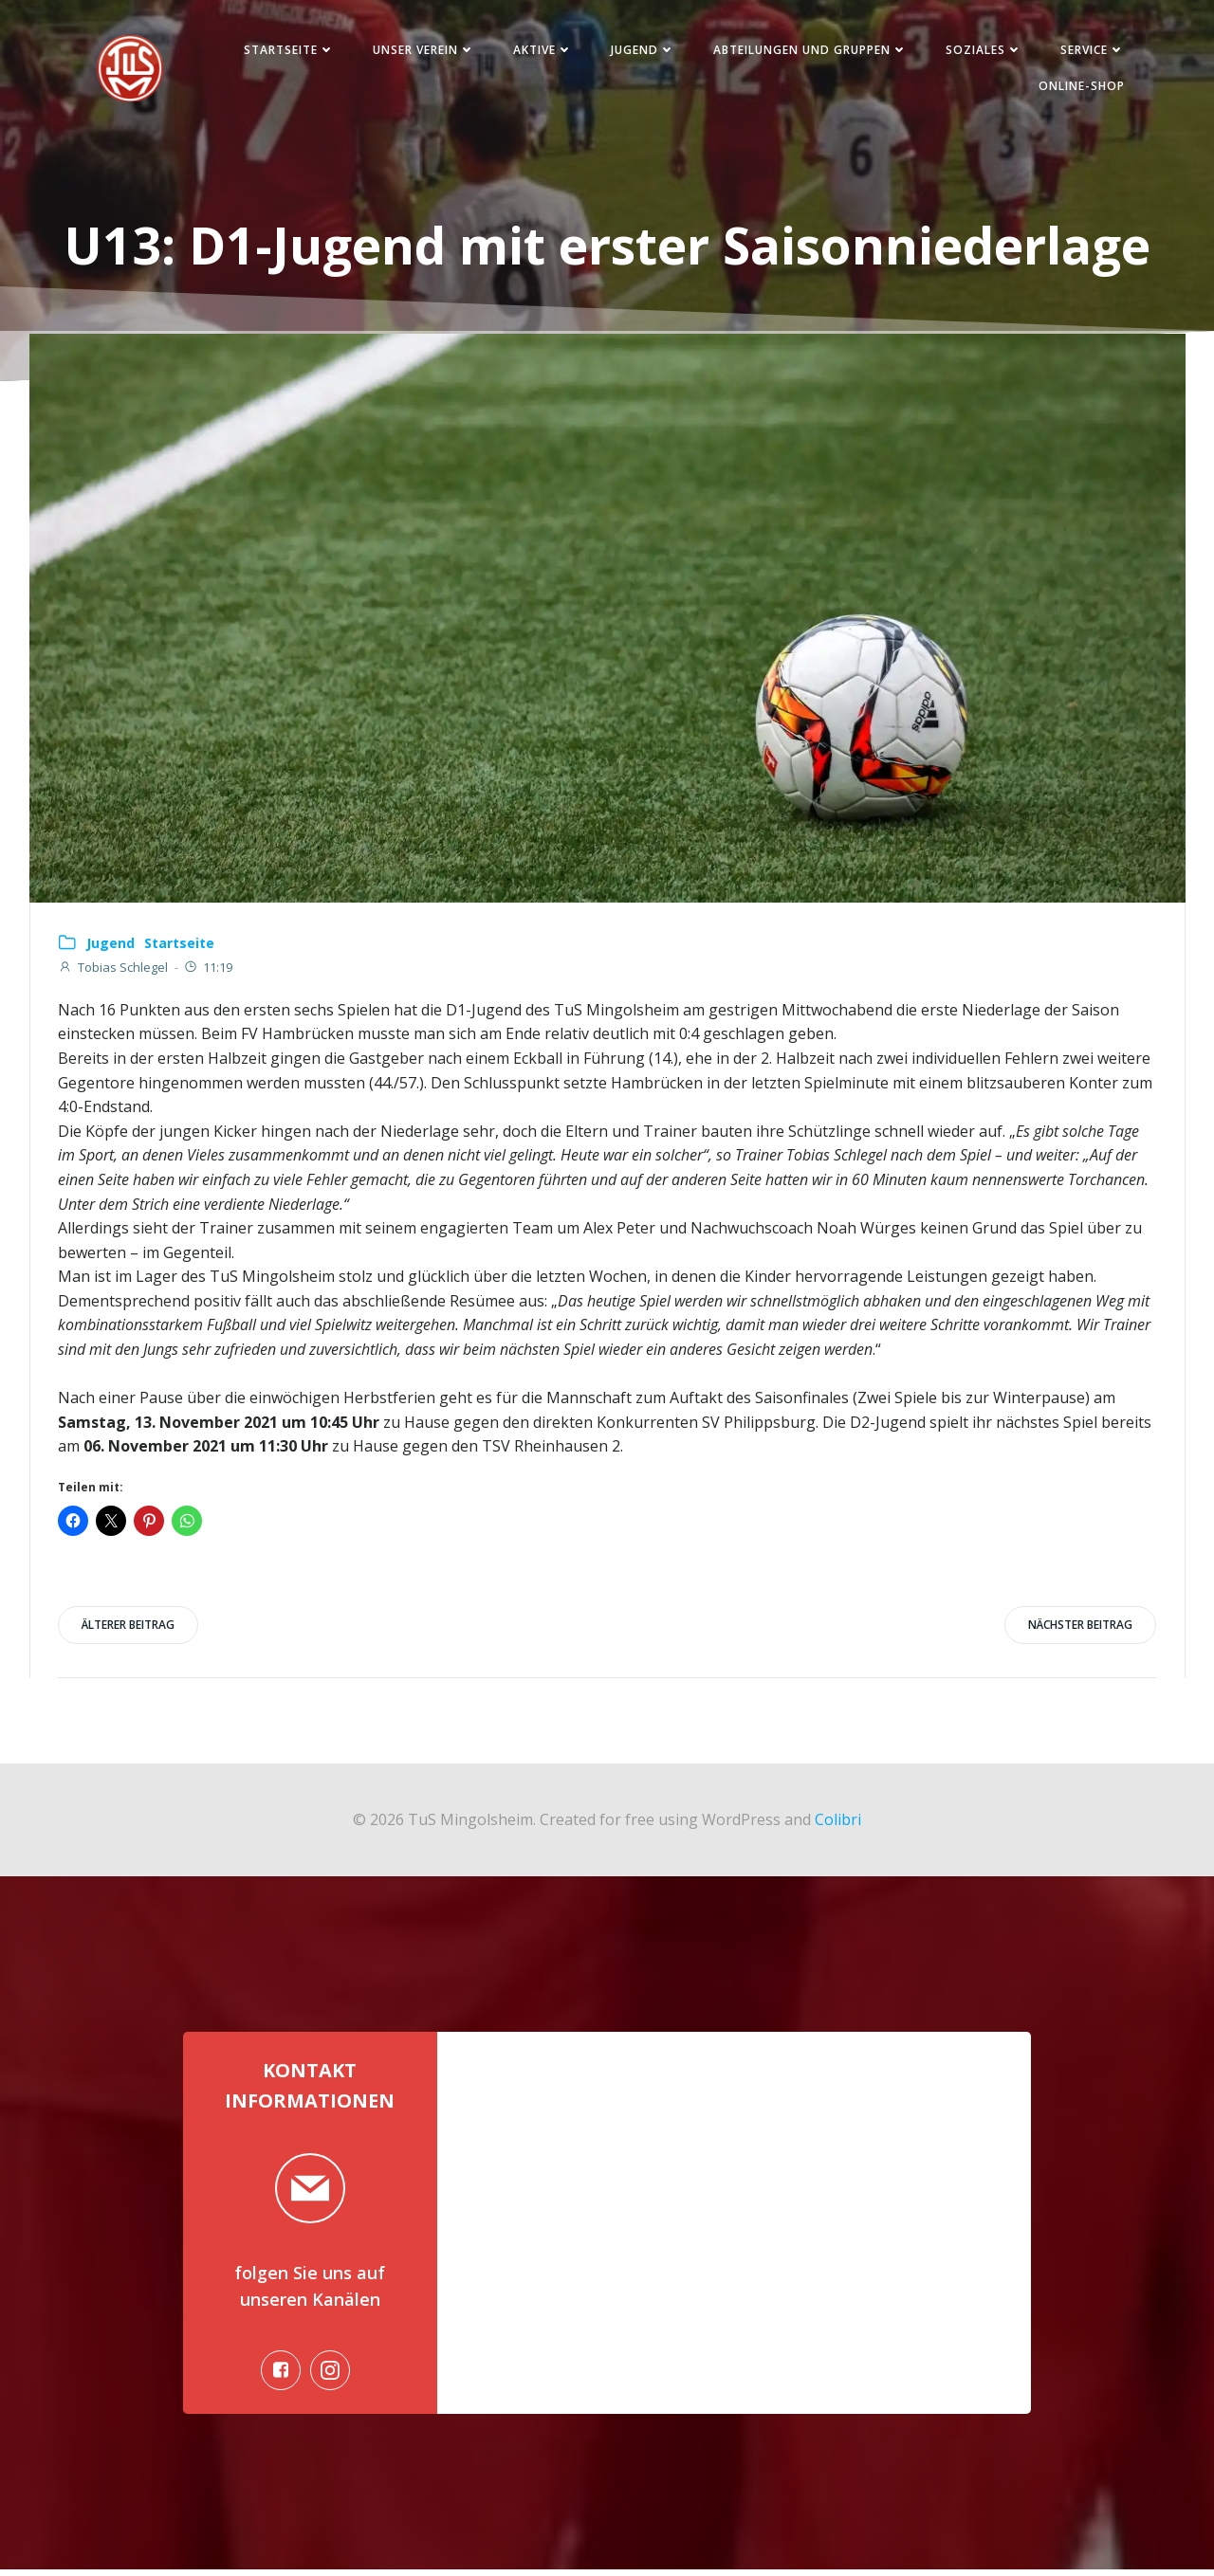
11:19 (207, 969)
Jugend (640, 51)
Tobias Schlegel (113, 969)
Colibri (838, 1822)
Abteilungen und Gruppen (807, 51)
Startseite (286, 51)
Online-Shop (1079, 87)
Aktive (540, 51)
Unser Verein (421, 51)
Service (1090, 51)
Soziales (981, 51)
